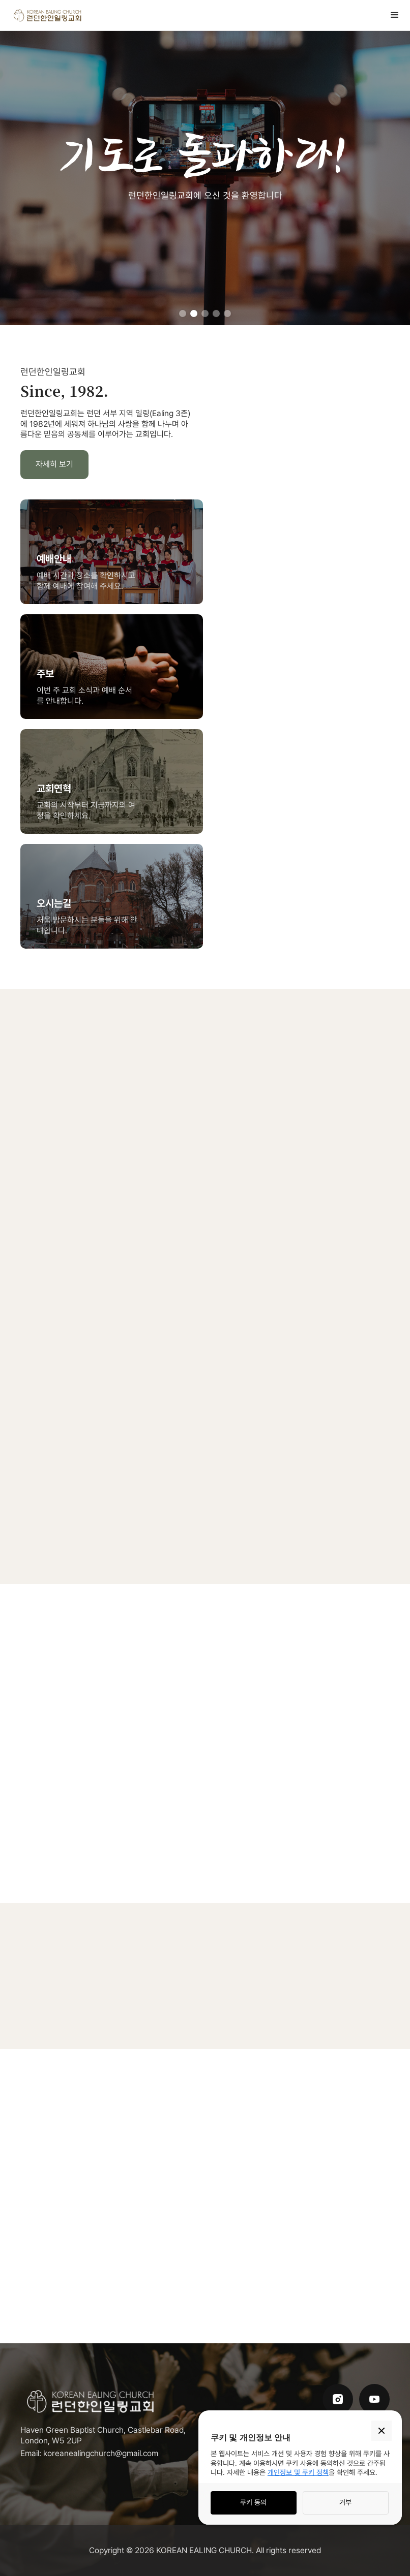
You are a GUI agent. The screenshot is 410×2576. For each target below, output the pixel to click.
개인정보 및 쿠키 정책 (298, 2472)
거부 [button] (345, 2502)
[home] (48, 15)
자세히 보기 (54, 464)
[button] (394, 15)
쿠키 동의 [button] (253, 2502)
